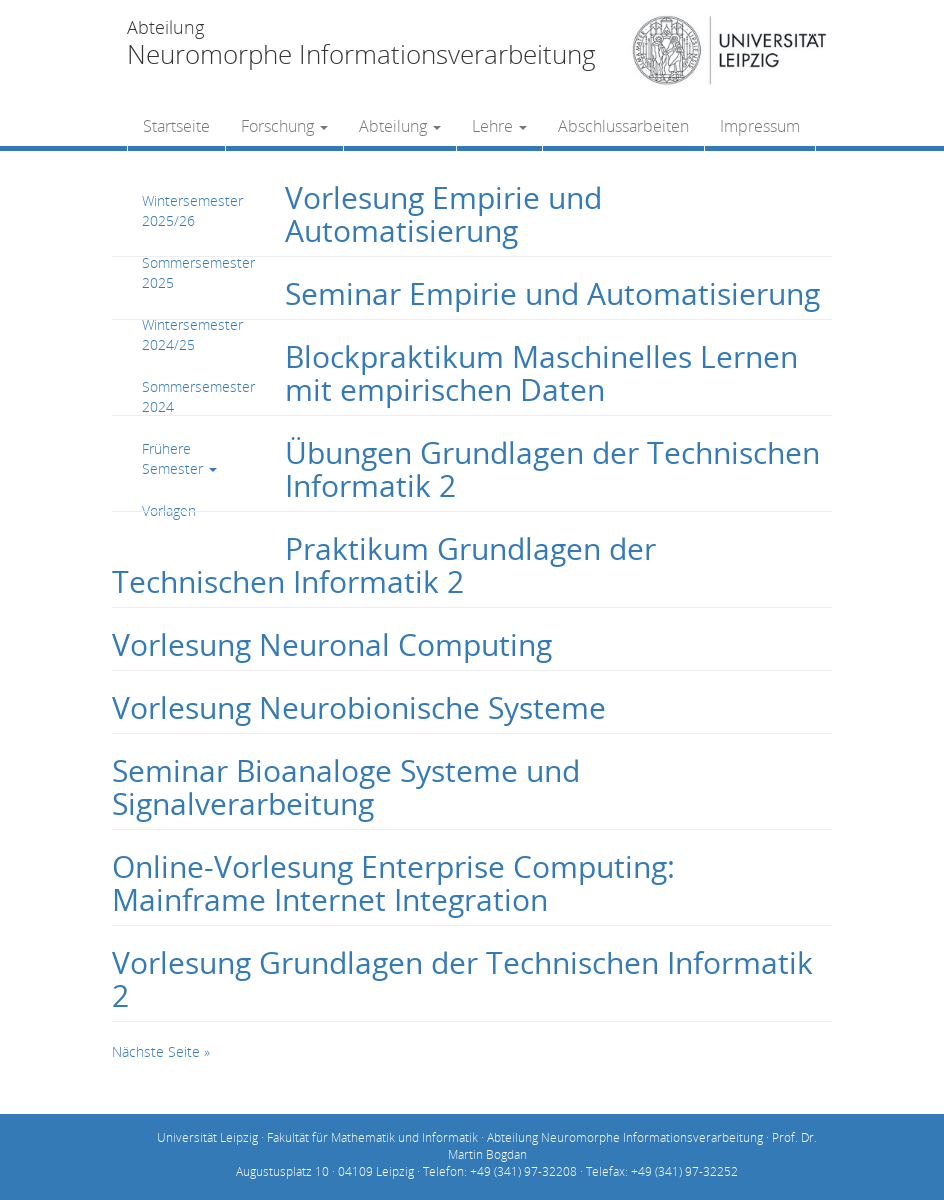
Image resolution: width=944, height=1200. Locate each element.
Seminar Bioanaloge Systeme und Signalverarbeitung (346, 787)
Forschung (284, 126)
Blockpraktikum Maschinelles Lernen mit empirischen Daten (541, 373)
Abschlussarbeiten (623, 126)
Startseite (176, 126)
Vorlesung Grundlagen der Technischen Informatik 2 (462, 979)
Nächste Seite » (161, 1051)
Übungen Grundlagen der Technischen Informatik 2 (552, 469)
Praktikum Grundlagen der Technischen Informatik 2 (384, 565)
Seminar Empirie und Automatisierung (552, 293)
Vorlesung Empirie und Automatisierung (443, 214)
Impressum (760, 126)
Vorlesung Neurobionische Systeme (359, 707)
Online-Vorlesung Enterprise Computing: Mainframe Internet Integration (393, 883)
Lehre (499, 126)
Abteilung (400, 126)
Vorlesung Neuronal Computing (332, 644)
